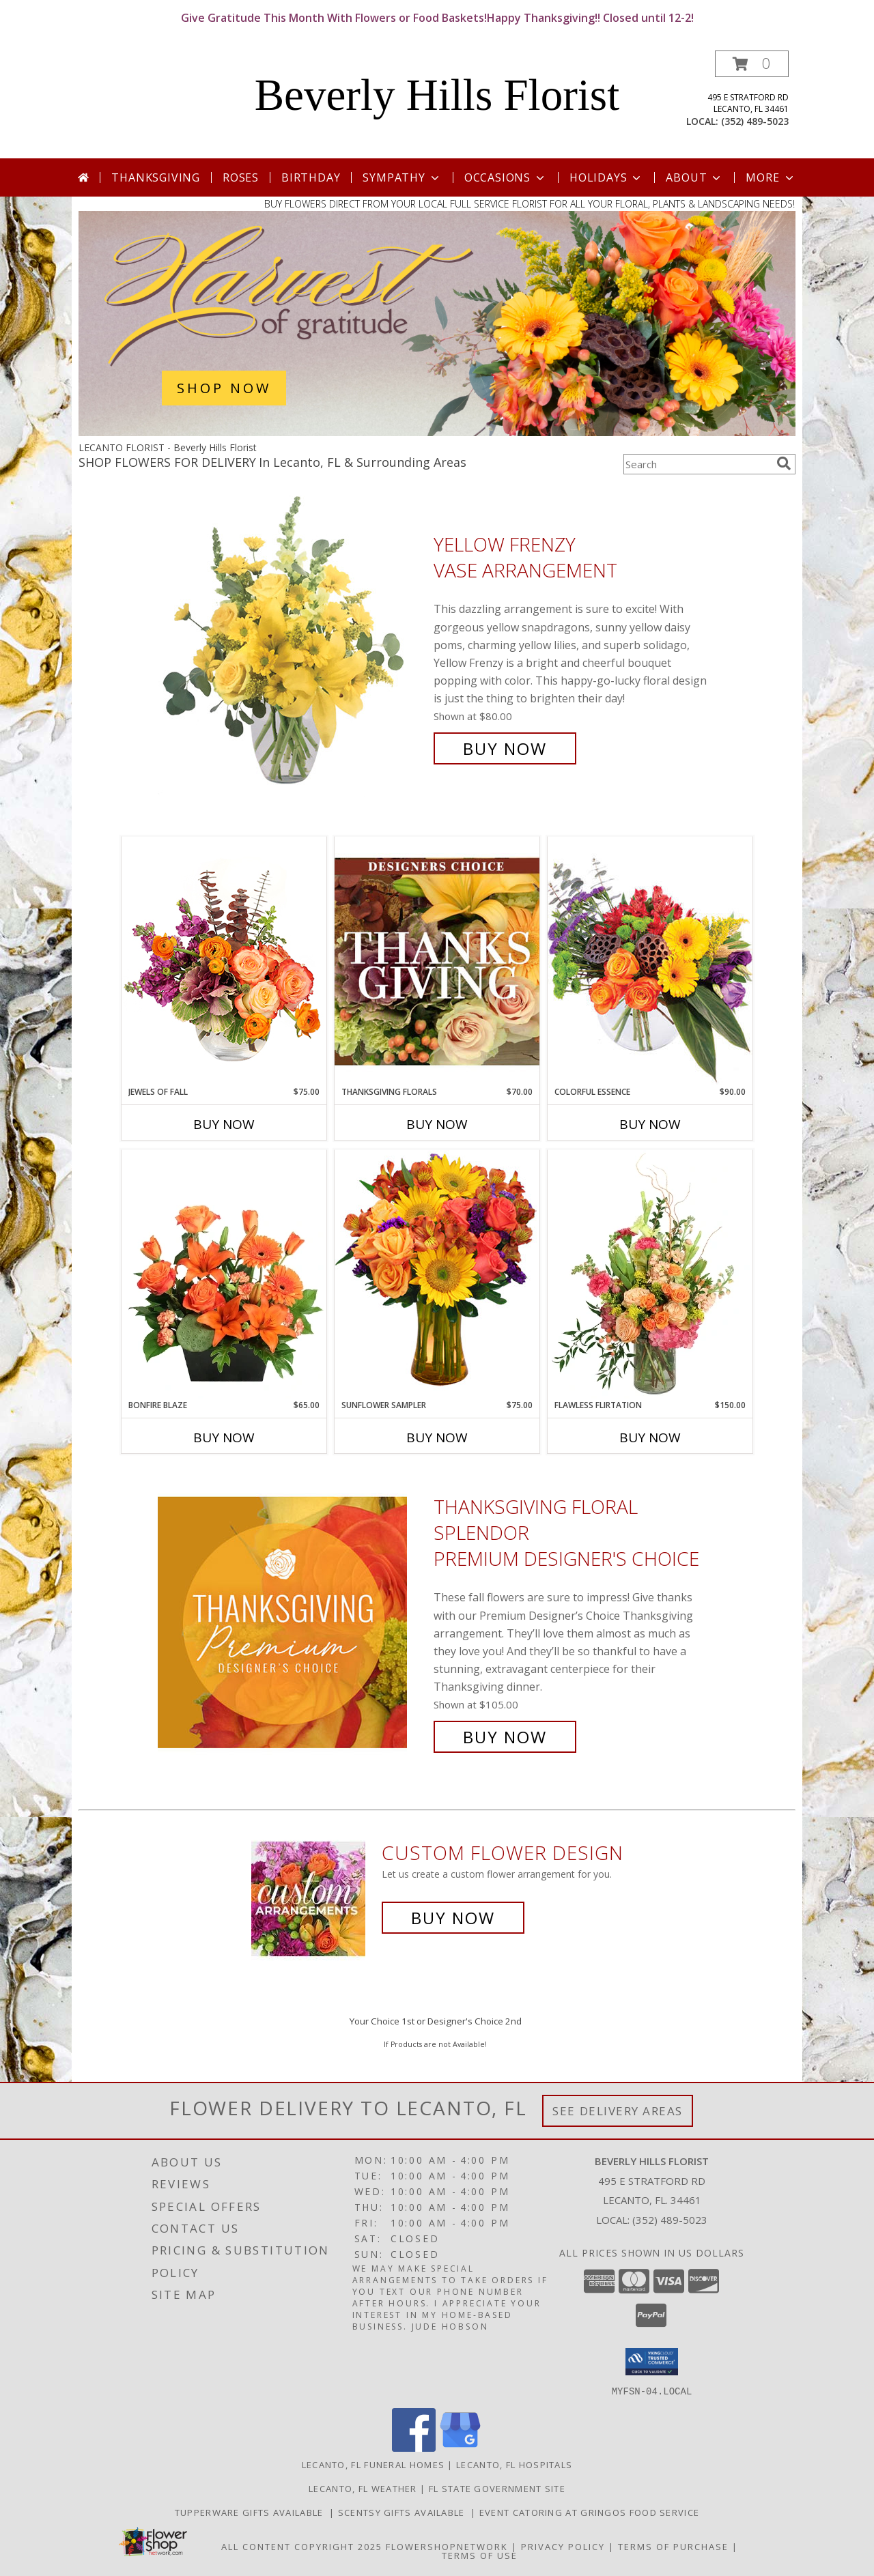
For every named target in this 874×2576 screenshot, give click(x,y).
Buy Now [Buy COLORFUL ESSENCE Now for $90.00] (650, 1124)
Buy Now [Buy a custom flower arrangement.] (453, 1917)
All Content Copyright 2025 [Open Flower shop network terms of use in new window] (301, 2546)
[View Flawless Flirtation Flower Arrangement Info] (650, 1274)
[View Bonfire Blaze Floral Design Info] (224, 1274)
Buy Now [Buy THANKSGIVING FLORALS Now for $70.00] (437, 1124)
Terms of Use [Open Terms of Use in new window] (480, 2555)
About (694, 177)
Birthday (310, 177)
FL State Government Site (497, 2488)
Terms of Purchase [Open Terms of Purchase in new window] (673, 2546)
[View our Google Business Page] (460, 2447)
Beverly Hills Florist (437, 94)
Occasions (505, 177)
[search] (784, 463)
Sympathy (402, 177)
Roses (241, 177)
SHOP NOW (224, 388)
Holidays (606, 177)
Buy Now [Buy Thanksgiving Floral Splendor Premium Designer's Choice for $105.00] (505, 1737)
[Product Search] (697, 464)
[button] (752, 64)
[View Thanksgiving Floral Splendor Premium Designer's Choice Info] (292, 1622)
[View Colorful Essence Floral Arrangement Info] (650, 961)
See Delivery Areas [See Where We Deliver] (617, 2111)
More (770, 177)
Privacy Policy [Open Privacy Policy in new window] (563, 2546)
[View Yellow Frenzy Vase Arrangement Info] (292, 646)
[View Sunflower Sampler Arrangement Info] (437, 1274)
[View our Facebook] (414, 2447)
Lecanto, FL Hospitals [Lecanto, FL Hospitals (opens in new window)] (514, 2464)
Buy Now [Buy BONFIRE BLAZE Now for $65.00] (224, 1437)
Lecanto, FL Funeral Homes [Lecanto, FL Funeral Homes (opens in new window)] (373, 2464)
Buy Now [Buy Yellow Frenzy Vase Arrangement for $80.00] (505, 748)
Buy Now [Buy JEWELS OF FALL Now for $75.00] (224, 1124)
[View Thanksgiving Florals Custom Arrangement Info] (437, 961)
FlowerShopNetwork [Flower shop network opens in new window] (447, 2546)
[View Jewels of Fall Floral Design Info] (224, 961)
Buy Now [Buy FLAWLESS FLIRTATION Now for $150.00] (650, 1437)
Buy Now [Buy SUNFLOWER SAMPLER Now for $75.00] (437, 1437)
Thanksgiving (155, 177)
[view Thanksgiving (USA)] (437, 432)
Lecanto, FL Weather (363, 2488)
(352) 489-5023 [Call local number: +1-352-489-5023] (755, 121)
